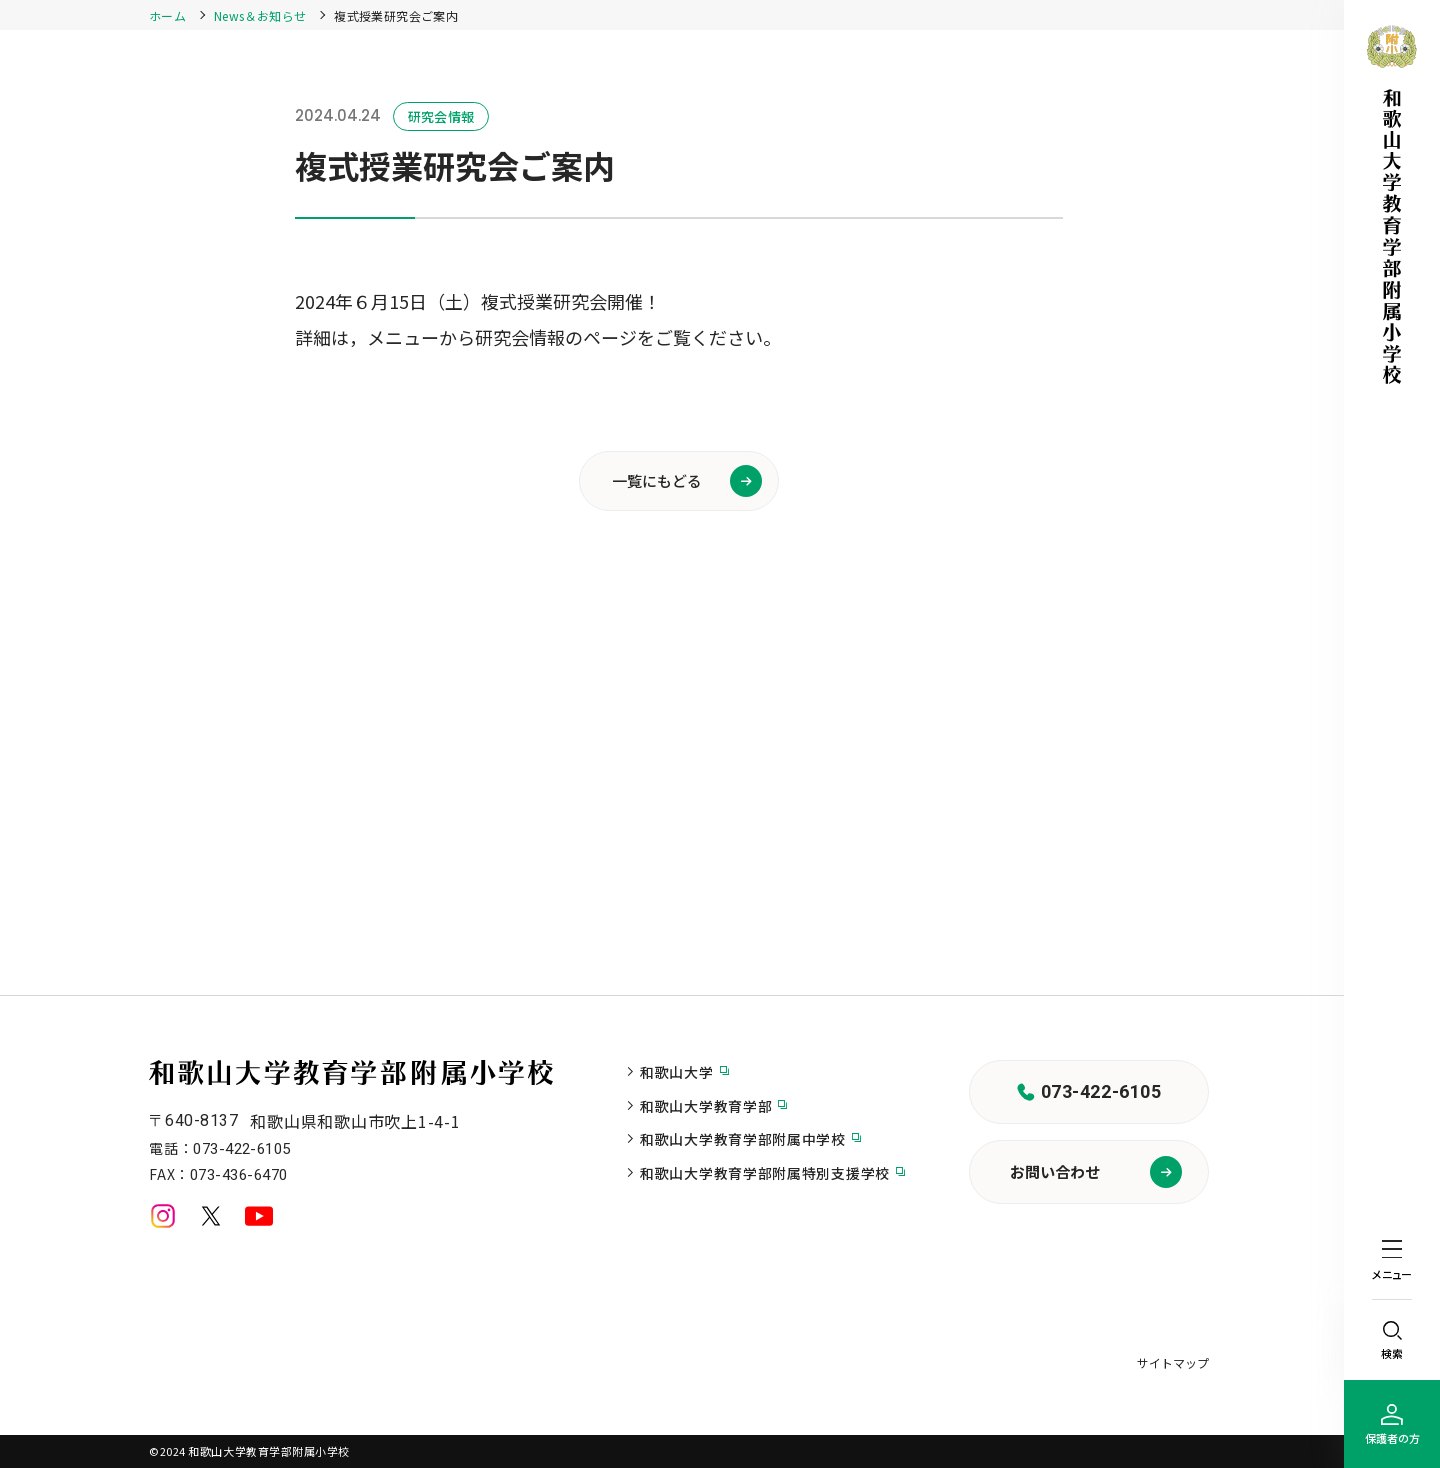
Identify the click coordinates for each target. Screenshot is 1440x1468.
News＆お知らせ (260, 15)
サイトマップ (1173, 1362)
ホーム (167, 15)
